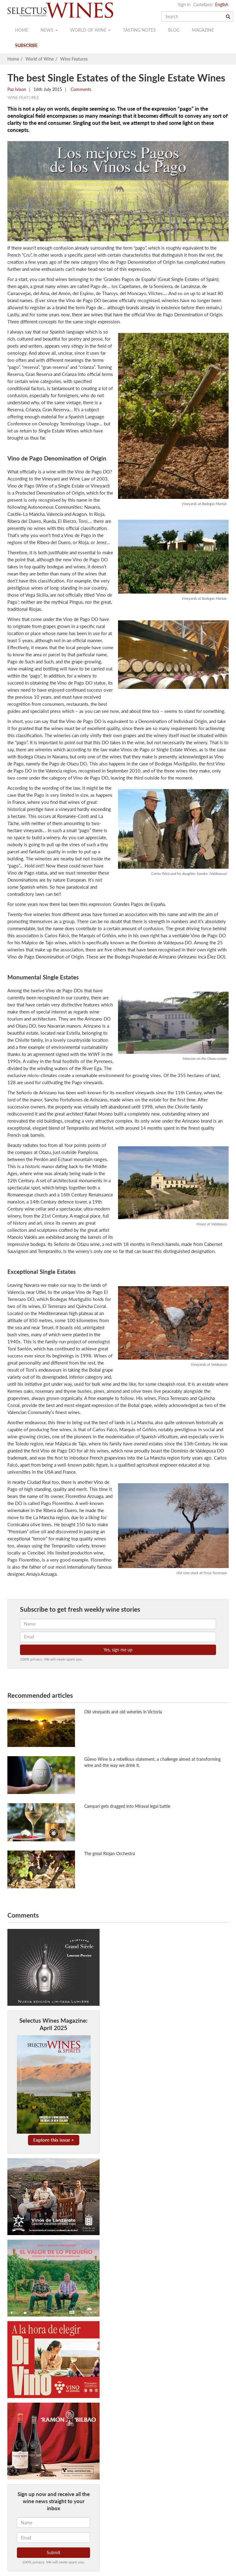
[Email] (53, 2537)
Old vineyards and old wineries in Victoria (123, 1711)
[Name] (53, 2522)
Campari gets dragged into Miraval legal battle (127, 1806)
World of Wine (40, 58)
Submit (53, 2552)
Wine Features (74, 58)
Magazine (203, 30)
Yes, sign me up (118, 1649)
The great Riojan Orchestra (109, 1853)
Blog (173, 30)
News (49, 30)
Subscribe (26, 45)
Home (21, 30)
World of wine (90, 30)
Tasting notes (139, 30)
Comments (80, 89)
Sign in (184, 4)
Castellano (203, 4)
